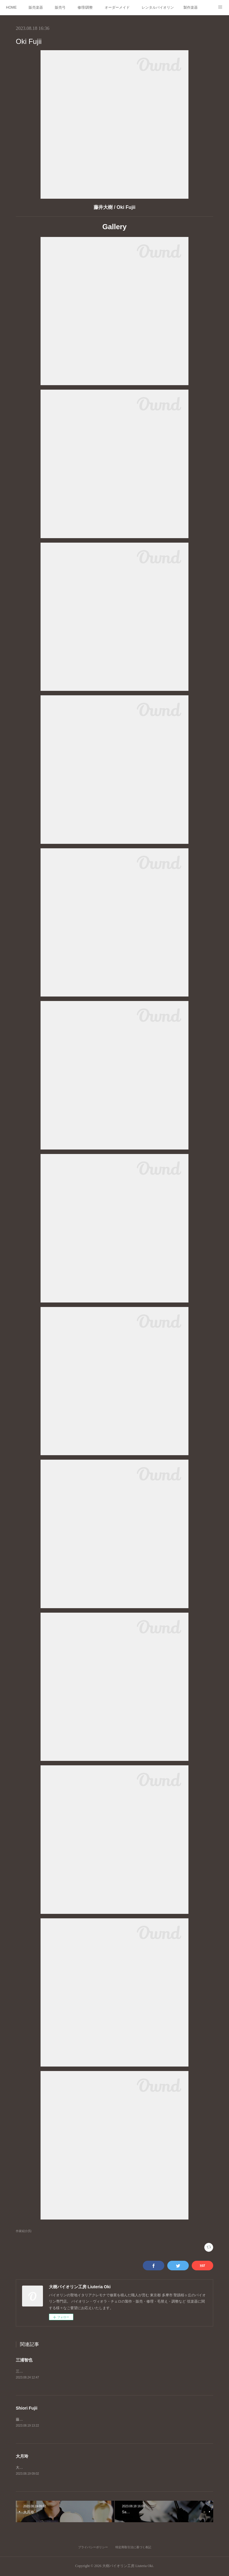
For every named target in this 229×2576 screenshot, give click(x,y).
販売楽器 (36, 7)
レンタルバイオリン (158, 7)
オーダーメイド (117, 7)
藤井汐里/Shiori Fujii (32, 2420)
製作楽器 (190, 7)
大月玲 (22, 2456)
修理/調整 (85, 7)
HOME (11, 7)
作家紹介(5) (23, 2231)
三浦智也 (24, 2360)
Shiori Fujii (26, 2408)
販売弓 (60, 7)
